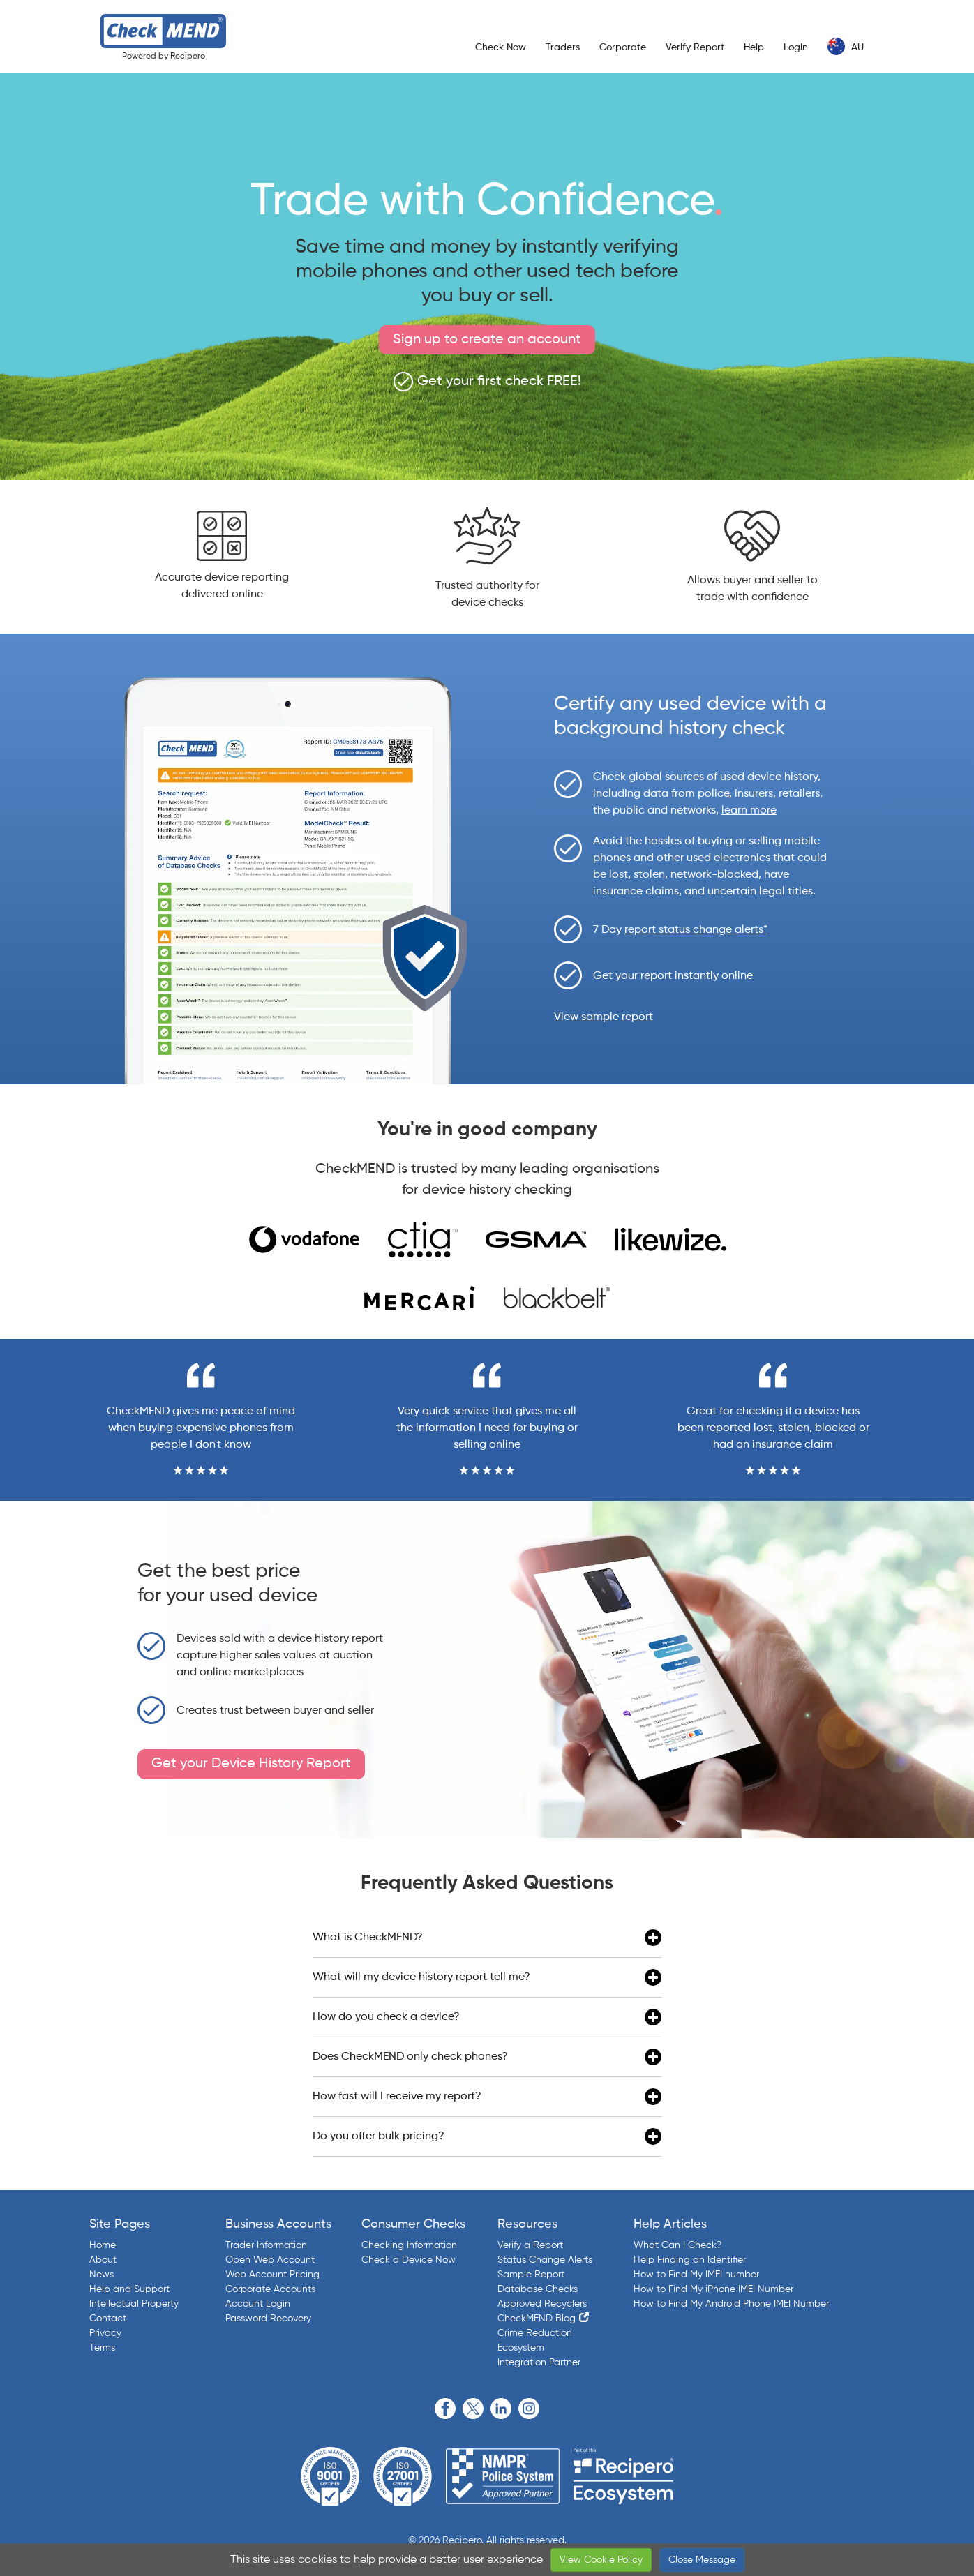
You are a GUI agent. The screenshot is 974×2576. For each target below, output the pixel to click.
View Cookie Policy (601, 2560)
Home (102, 2245)
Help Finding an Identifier (690, 2260)
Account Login (257, 2304)
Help (754, 47)
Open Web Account (270, 2260)
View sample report (603, 1017)
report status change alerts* (695, 930)
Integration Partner (538, 2362)
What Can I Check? (677, 2245)
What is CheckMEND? (487, 1937)
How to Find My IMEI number (696, 2274)
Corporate (622, 47)
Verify (695, 47)
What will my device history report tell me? (487, 1977)
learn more (749, 810)
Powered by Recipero (163, 56)
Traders (563, 47)
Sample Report (530, 2274)
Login (796, 47)
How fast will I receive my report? (487, 2096)
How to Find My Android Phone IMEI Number (731, 2304)
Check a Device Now (408, 2260)
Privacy (105, 2333)
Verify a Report (530, 2245)
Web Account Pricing (272, 2274)
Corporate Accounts (270, 2289)
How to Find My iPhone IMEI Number (713, 2289)
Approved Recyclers (542, 2304)
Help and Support (129, 2289)
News (101, 2274)
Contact (107, 2318)
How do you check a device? (487, 2017)
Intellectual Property (134, 2304)
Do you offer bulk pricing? (487, 2136)
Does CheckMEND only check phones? (487, 2057)
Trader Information (266, 2245)
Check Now (500, 47)
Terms (102, 2348)
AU (845, 46)
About (103, 2260)
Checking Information (409, 2245)
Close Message (701, 2560)
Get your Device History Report (251, 1764)
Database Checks (537, 2289)
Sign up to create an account (487, 340)
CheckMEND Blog (536, 2318)
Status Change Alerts (544, 2260)
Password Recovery (268, 2318)
